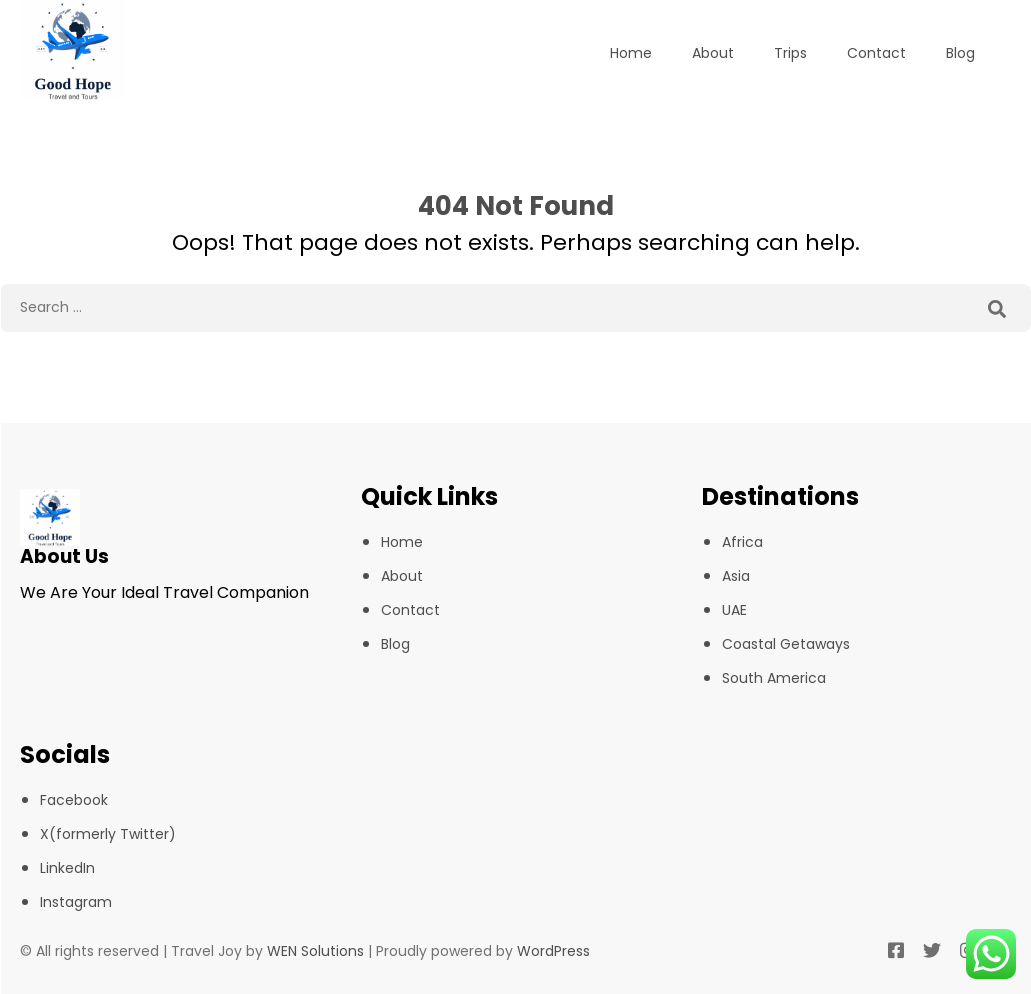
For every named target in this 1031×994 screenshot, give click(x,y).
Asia (736, 576)
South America (774, 678)
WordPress (553, 951)
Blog (960, 53)
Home (631, 53)
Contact (876, 53)
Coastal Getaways (786, 644)
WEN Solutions (315, 951)
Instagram (76, 902)
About (713, 53)
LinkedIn (67, 868)
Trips (790, 53)
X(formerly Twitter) (108, 834)
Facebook (74, 800)
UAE (734, 610)
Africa (742, 542)
